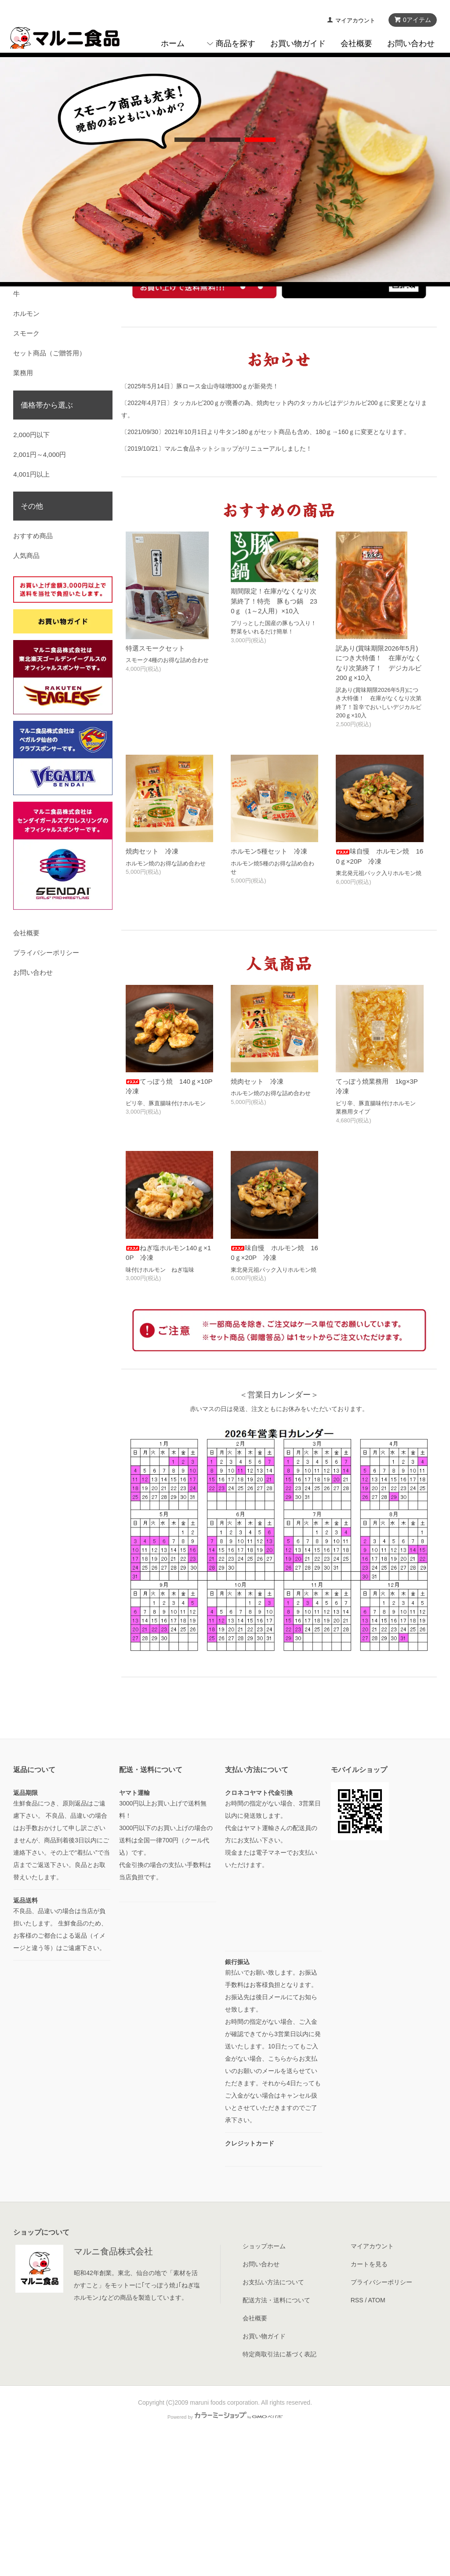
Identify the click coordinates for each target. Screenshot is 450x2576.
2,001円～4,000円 (39, 590)
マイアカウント (355, 20)
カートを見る (369, 2399)
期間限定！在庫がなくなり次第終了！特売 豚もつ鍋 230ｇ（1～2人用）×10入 (274, 736)
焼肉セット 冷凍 (152, 987)
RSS (357, 2435)
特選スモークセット (155, 784)
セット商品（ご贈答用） (49, 488)
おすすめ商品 (33, 671)
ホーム (173, 43)
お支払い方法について (273, 2417)
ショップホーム (264, 2381)
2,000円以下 (31, 570)
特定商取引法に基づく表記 (279, 2489)
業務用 (23, 508)
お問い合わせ (411, 43)
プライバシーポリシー (46, 1088)
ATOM (376, 2435)
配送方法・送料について (276, 2435)
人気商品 (26, 691)
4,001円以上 (31, 610)
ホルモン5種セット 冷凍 (269, 987)
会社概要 (356, 43)
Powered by (225, 2552)
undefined (189, 269)
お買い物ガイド (298, 43)
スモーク (26, 469)
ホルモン (26, 449)
